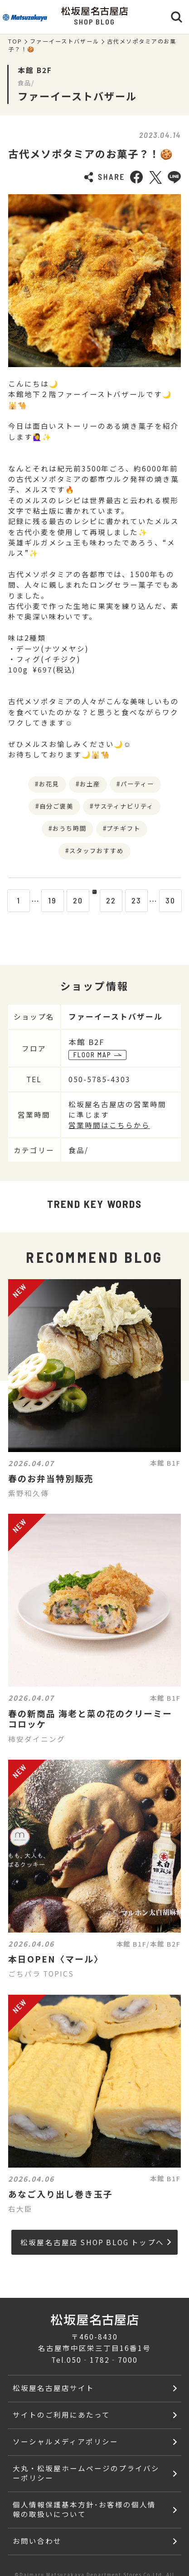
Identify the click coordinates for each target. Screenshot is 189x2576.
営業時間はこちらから (109, 1125)
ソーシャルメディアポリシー (65, 2441)
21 (94, 900)
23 (145, 900)
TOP (15, 41)
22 (120, 900)
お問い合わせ (37, 2541)
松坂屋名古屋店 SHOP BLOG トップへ (95, 2242)
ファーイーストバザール (64, 41)
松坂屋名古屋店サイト (53, 2388)
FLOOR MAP (97, 1055)
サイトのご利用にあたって (61, 2414)
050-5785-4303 (103, 1079)
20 (69, 900)
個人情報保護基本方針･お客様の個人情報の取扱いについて (84, 2509)
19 (43, 900)
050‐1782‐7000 (102, 2360)
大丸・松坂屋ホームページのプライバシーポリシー (86, 2473)
